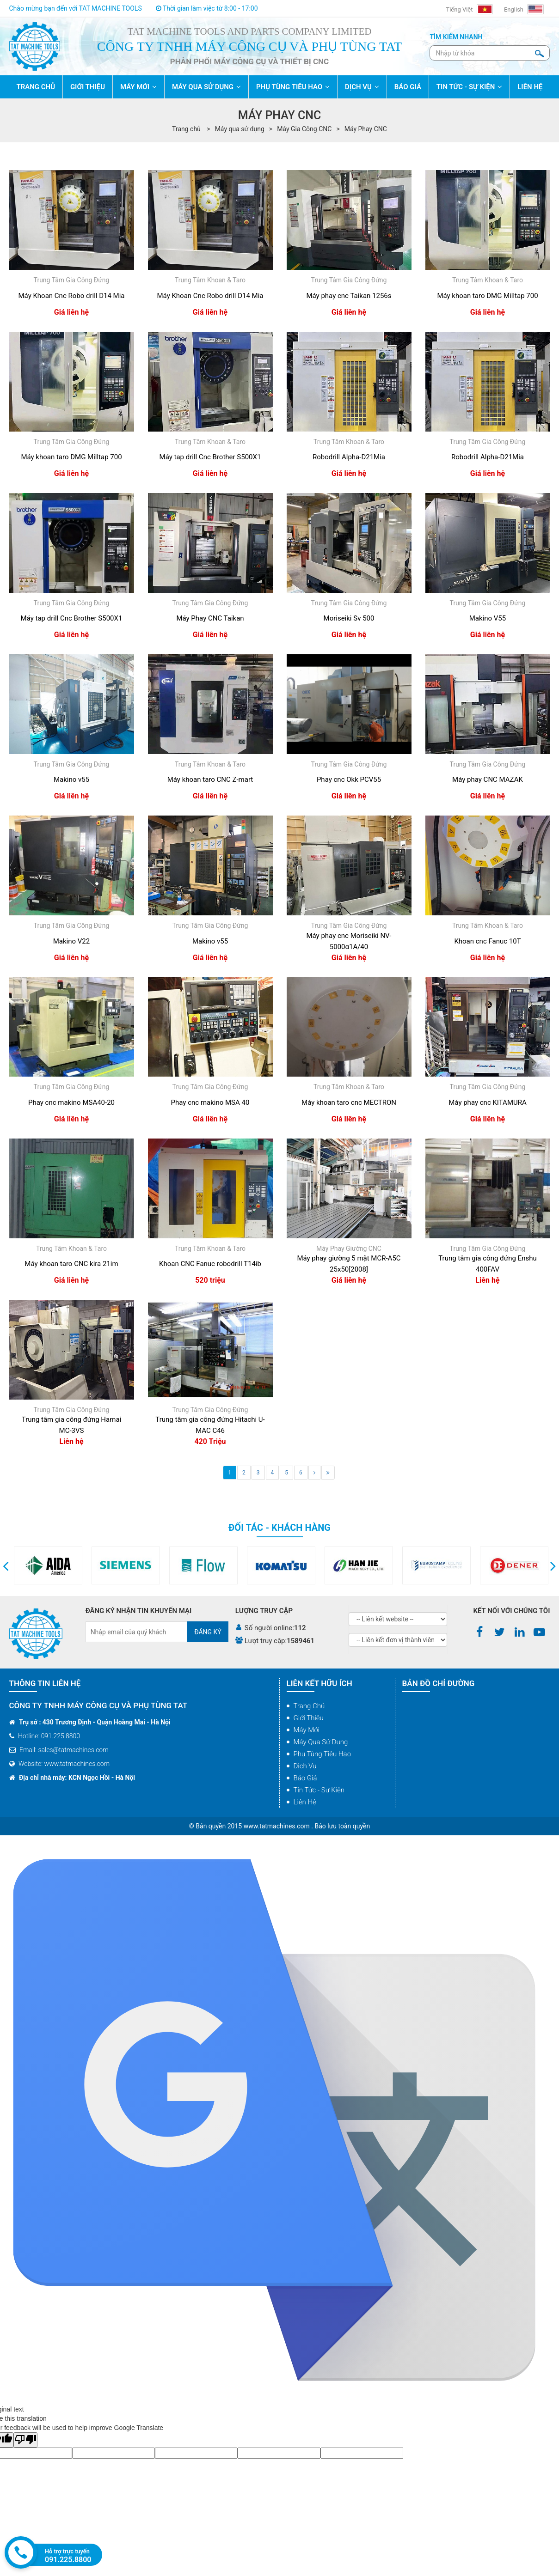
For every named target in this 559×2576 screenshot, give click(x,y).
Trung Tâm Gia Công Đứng (72, 280)
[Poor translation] (25, 2440)
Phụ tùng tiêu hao (322, 1754)
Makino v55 (71, 779)
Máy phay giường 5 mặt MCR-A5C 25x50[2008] (348, 1263)
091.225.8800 (68, 2559)
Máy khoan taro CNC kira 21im (71, 1264)
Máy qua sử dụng (239, 129)
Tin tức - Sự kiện (319, 1790)
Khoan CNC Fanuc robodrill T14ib (210, 1264)
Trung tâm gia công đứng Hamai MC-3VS (71, 1425)
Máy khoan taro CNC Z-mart (210, 779)
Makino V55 (487, 618)
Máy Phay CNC (365, 129)
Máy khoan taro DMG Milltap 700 (487, 296)
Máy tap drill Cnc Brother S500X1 (210, 457)
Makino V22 (71, 941)
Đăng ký (207, 1632)
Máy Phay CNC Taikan (210, 618)
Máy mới (306, 1730)
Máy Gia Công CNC (304, 129)
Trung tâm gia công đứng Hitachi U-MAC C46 (209, 1425)
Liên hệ (305, 1802)
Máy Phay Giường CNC (348, 1248)
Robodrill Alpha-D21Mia (349, 457)
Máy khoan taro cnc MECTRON (348, 1102)
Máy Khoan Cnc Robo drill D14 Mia (71, 296)
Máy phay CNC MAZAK (487, 779)
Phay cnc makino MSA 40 (210, 1102)
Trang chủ (309, 1706)
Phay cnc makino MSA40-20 (71, 1102)
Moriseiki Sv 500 (349, 618)
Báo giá (305, 1778)
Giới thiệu (309, 1718)
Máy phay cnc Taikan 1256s (348, 296)
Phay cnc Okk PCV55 (349, 779)
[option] (96, 1565)
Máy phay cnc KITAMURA (487, 1102)
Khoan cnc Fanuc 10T (487, 941)
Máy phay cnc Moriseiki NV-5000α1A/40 (348, 941)
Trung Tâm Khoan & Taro (210, 280)
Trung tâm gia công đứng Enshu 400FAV (487, 1263)
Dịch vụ (305, 1766)
